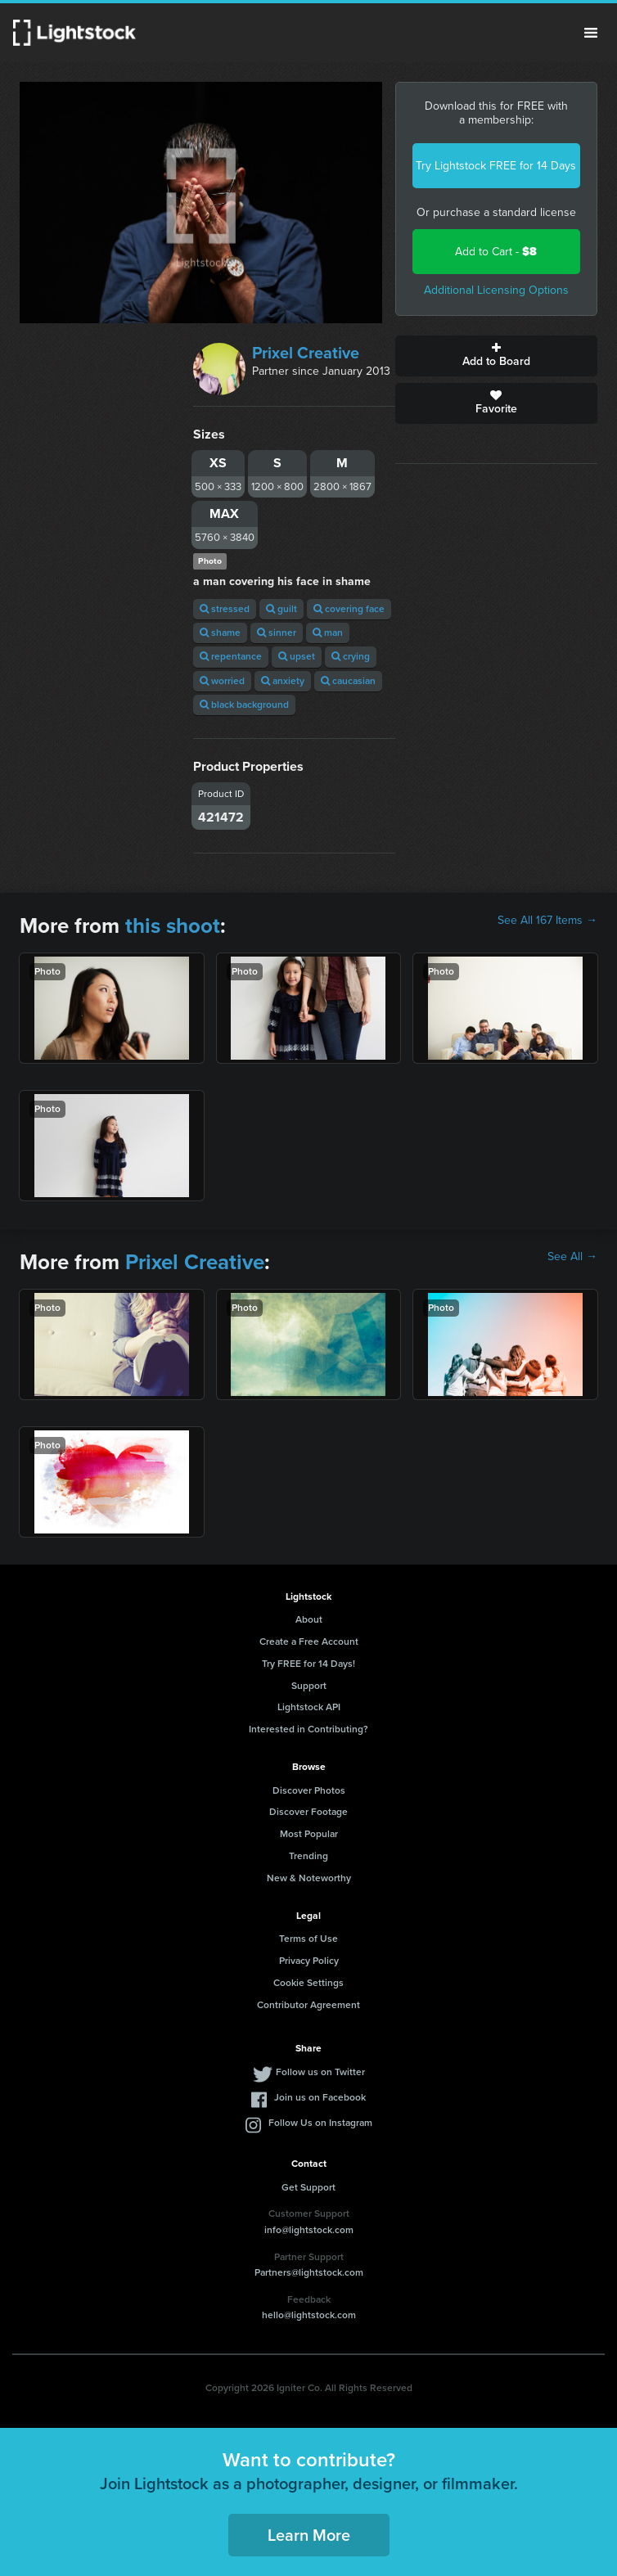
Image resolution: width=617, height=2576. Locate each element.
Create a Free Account (308, 1641)
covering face (349, 608)
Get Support (308, 2187)
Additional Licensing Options (496, 290)
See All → (572, 1257)
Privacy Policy (309, 1960)
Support (309, 1685)
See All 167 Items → (547, 920)
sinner (276, 632)
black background (244, 704)
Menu (591, 33)
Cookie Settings (308, 1982)
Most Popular (309, 1833)
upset (296, 656)
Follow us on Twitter (320, 2072)
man (328, 632)
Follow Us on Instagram (320, 2122)
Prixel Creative (305, 352)
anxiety (282, 680)
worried (222, 680)
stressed (225, 608)
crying (350, 656)
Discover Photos (308, 1790)
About (308, 1619)
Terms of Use (308, 1938)
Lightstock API (308, 1707)
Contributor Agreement (308, 2004)
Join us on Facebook (320, 2097)
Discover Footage (308, 1811)
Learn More (309, 2535)
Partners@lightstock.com (308, 2272)
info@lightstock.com (309, 2229)
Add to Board (496, 356)
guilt (281, 608)
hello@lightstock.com (309, 2315)
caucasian (348, 680)
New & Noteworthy (309, 1878)
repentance (231, 656)
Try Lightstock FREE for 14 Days (496, 165)
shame (220, 632)
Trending (308, 1856)
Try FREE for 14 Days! (308, 1663)
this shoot (172, 925)
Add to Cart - (496, 251)
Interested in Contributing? (308, 1729)
